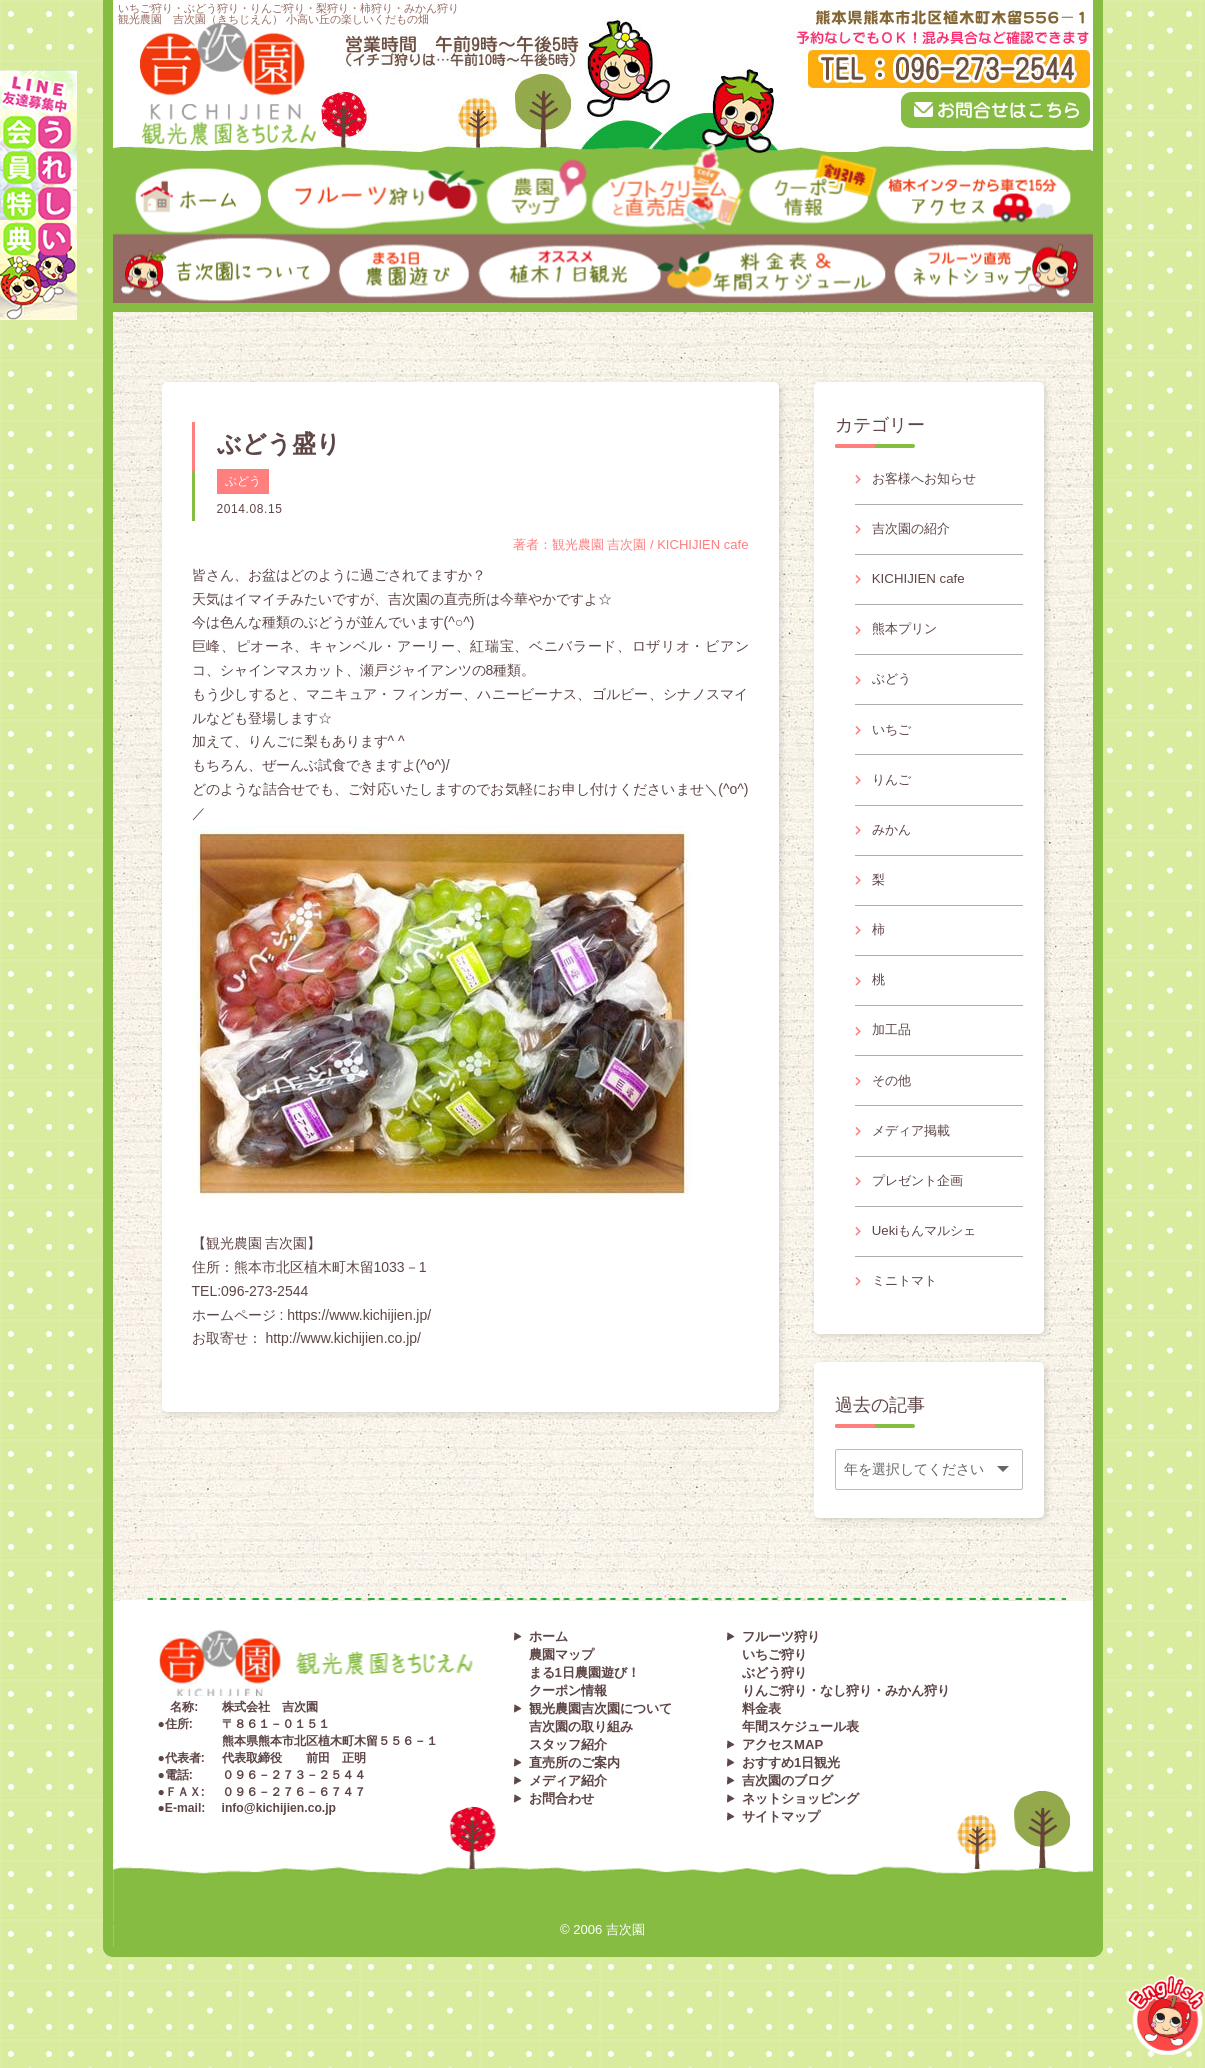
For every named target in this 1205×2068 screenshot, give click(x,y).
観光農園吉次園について (600, 1754)
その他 (894, 1113)
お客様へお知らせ (929, 480)
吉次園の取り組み (581, 1772)
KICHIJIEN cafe (922, 585)
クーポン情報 (568, 1736)
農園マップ (561, 1700)
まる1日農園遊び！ (584, 1718)
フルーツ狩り (781, 1682)
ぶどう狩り (774, 1718)
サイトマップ (781, 1862)
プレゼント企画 (922, 1219)
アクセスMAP (782, 1790)
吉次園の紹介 (915, 532)
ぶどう (243, 481)
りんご (894, 796)
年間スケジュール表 (800, 1772)
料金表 (761, 1754)
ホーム (548, 1682)
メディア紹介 (568, 1826)
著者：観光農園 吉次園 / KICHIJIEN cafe (622, 544)
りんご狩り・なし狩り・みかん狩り (846, 1736)
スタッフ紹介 (568, 1790)
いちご (894, 744)
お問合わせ (561, 1844)
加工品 (894, 1060)
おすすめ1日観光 (791, 1808)
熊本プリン (908, 638)
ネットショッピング (800, 1844)
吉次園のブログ (787, 1826)
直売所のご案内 (574, 1808)
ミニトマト (908, 1324)
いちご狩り (774, 1700)
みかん (894, 849)
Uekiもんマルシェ (929, 1272)
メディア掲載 (915, 1166)
